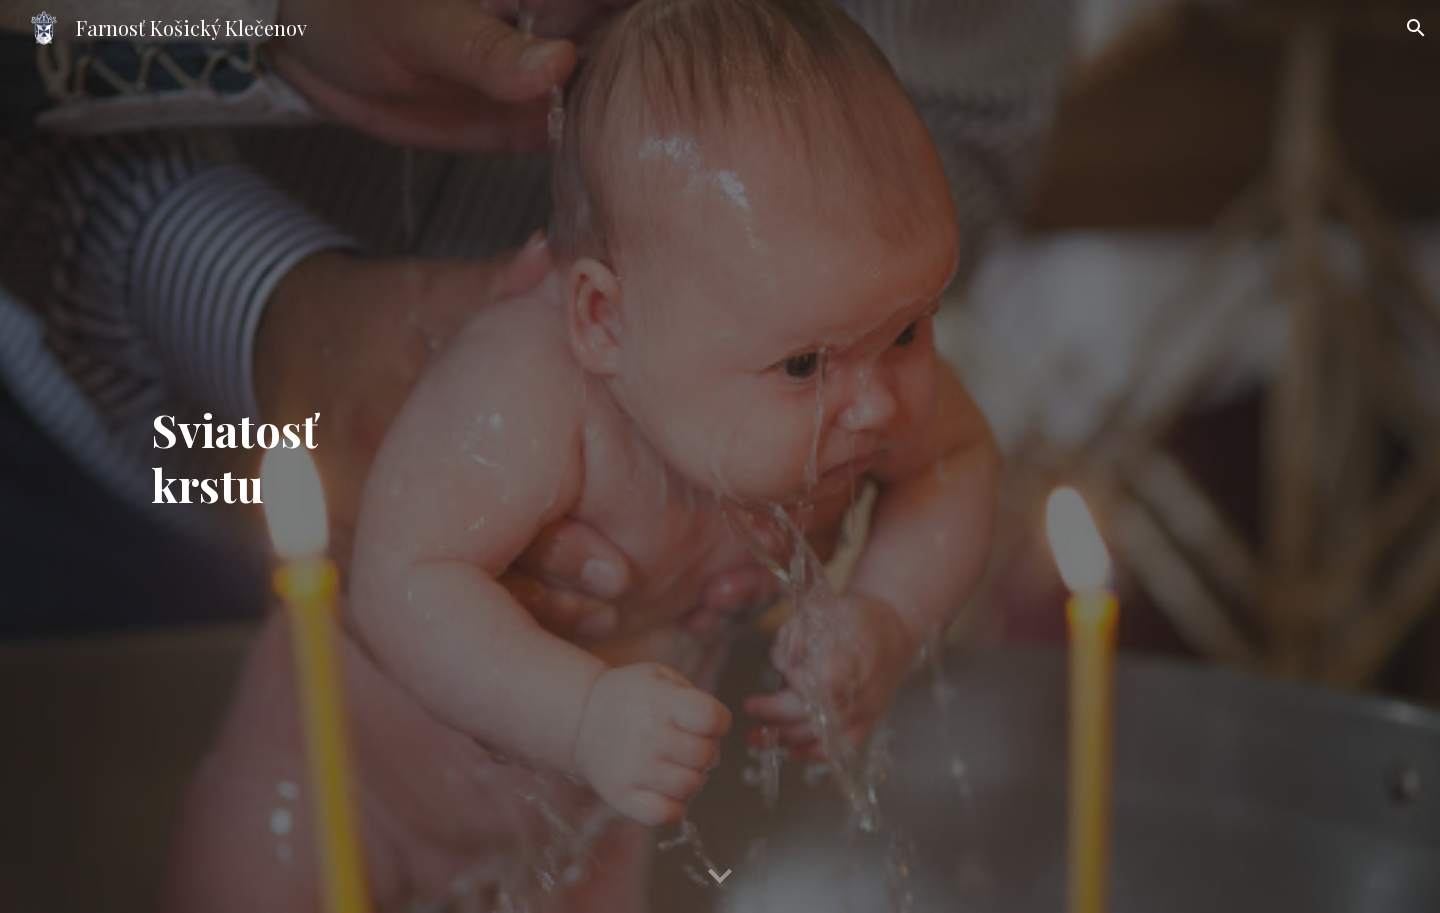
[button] (1416, 28)
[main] (720, 456)
